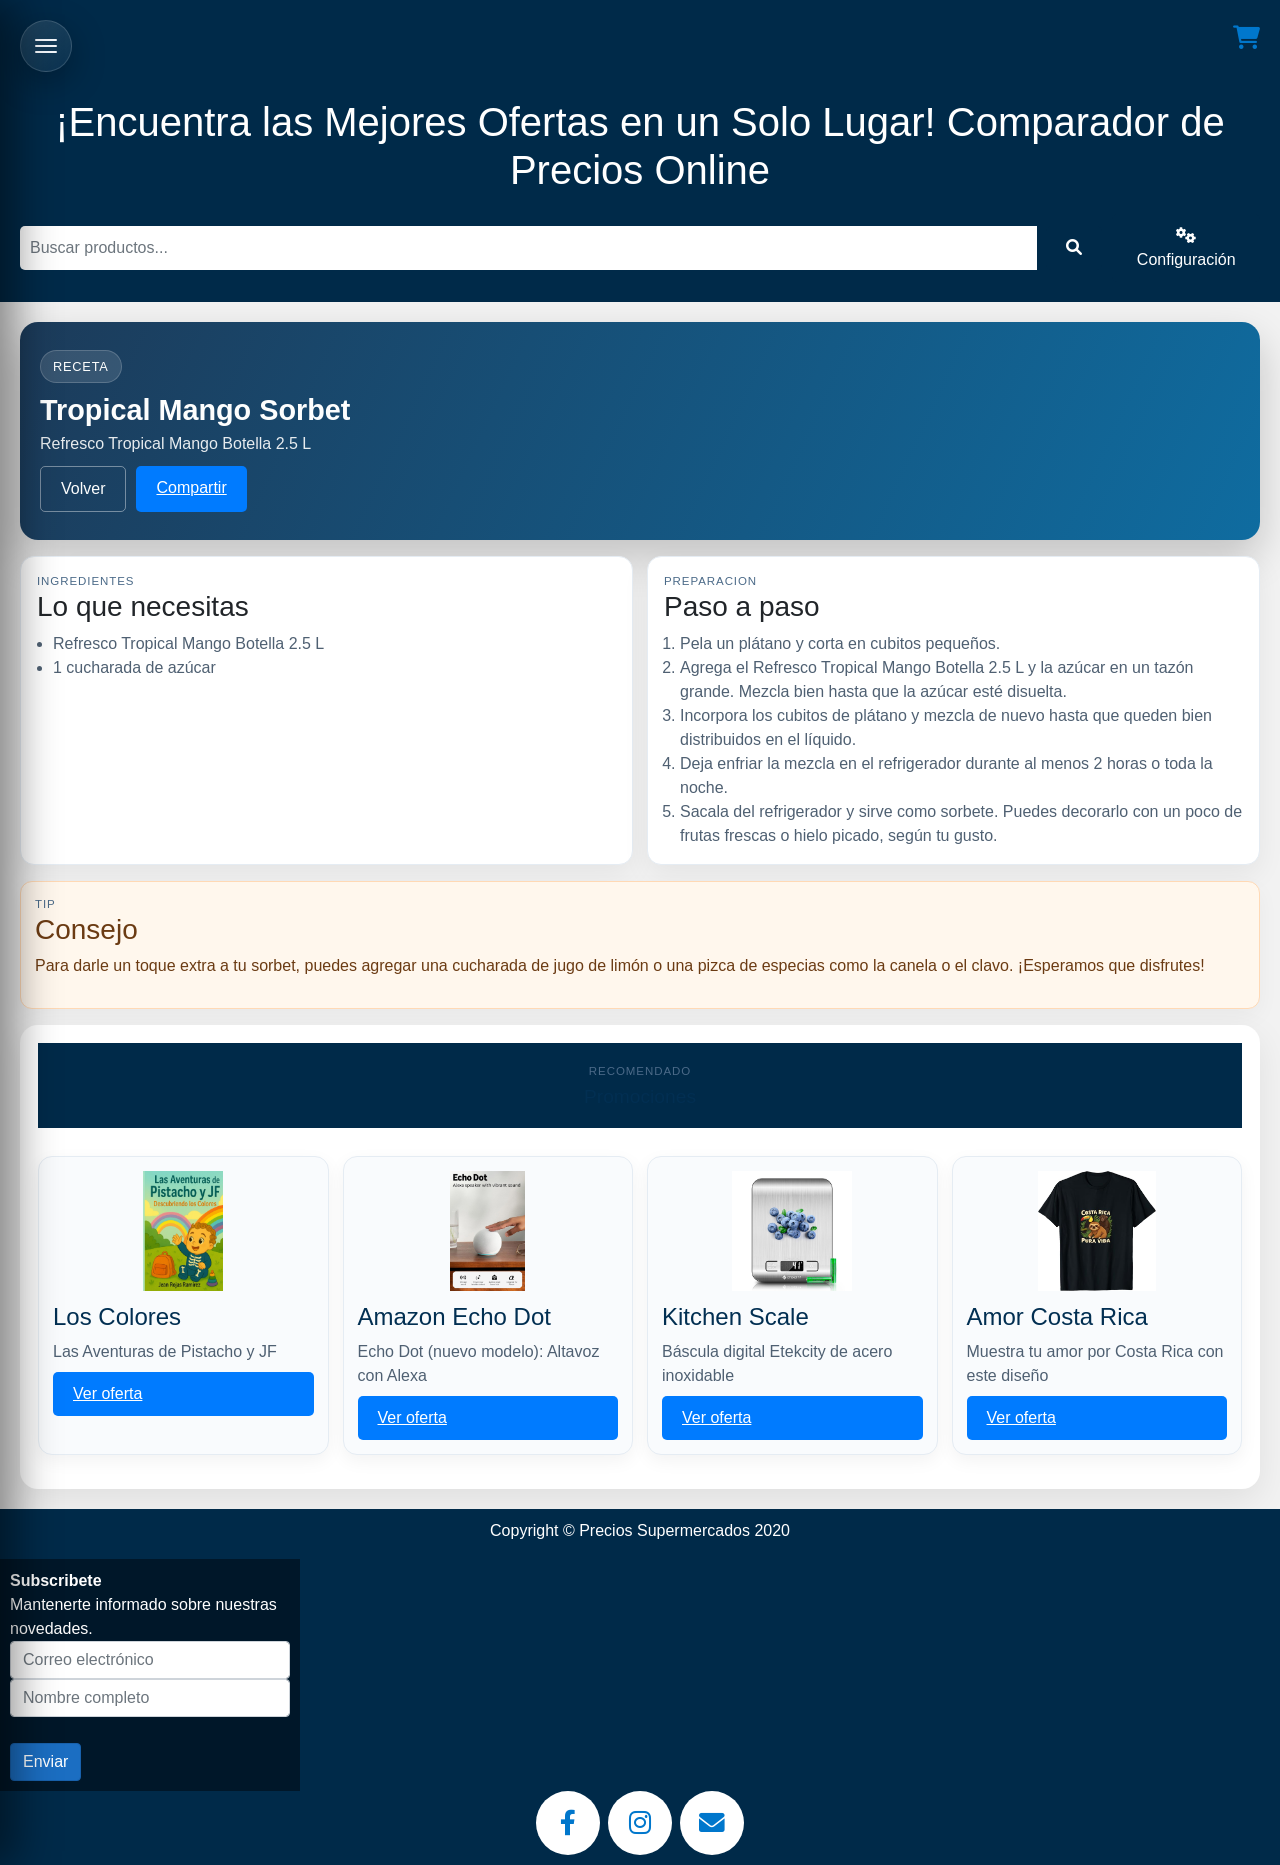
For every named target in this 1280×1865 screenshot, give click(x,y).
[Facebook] (568, 1823)
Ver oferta (107, 1393)
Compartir (191, 487)
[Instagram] (640, 1823)
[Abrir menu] (46, 46)
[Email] (712, 1823)
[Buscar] (528, 248)
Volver (83, 488)
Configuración (1186, 247)
